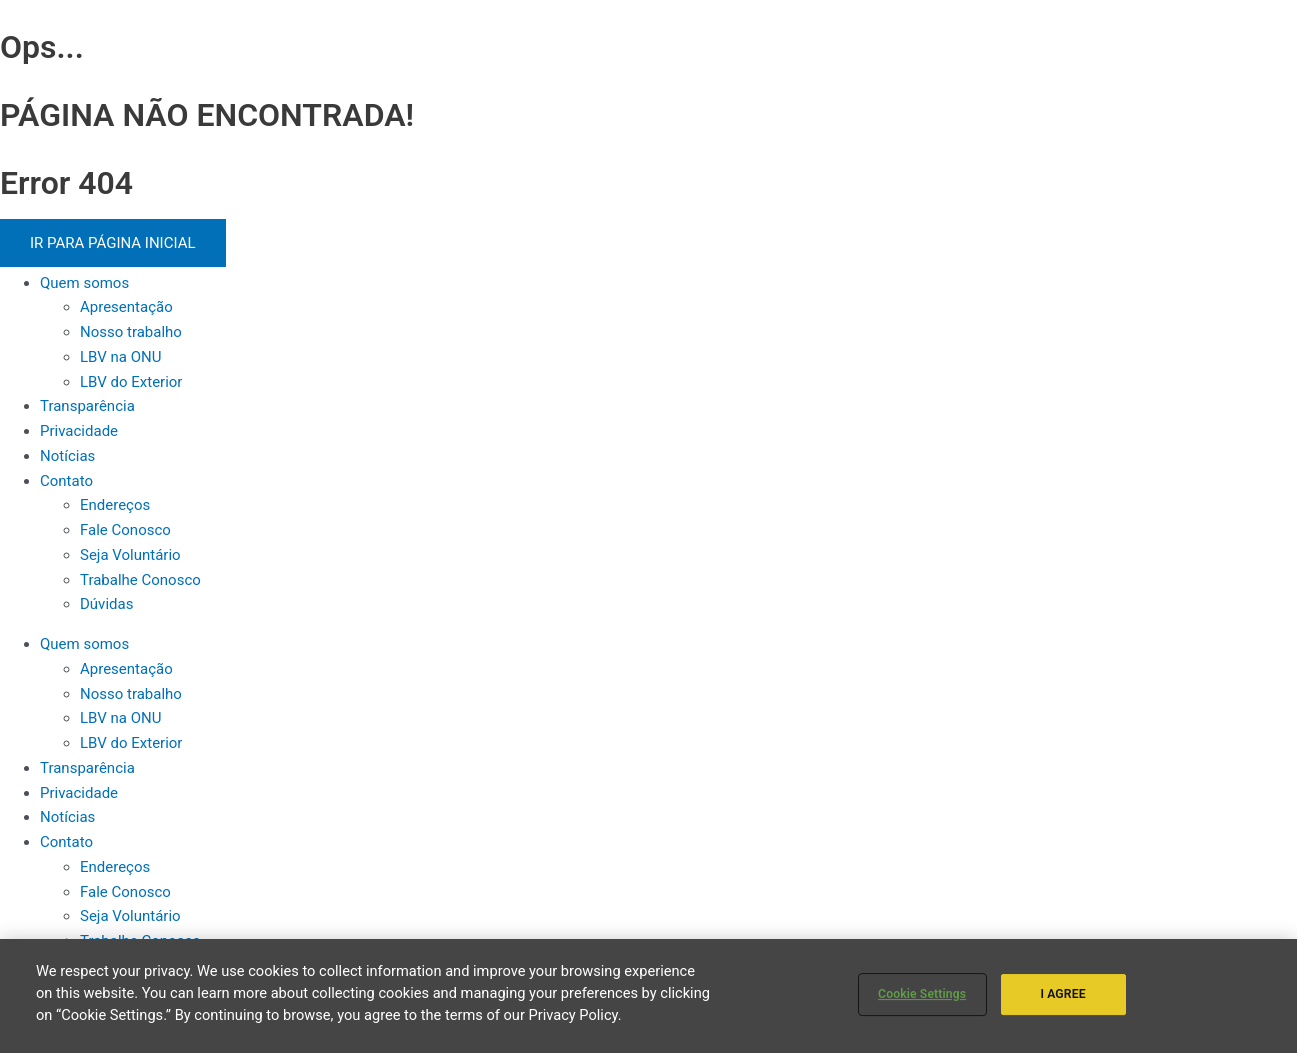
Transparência (87, 406)
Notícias (67, 456)
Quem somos (84, 283)
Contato (66, 481)
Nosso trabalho (131, 332)
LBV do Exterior (131, 382)
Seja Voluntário (130, 555)
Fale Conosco (125, 530)
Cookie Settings (922, 994)
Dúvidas (106, 604)
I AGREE (1062, 994)
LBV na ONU (120, 357)
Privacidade (79, 431)
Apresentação (126, 307)
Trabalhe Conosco (140, 580)
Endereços (115, 505)
